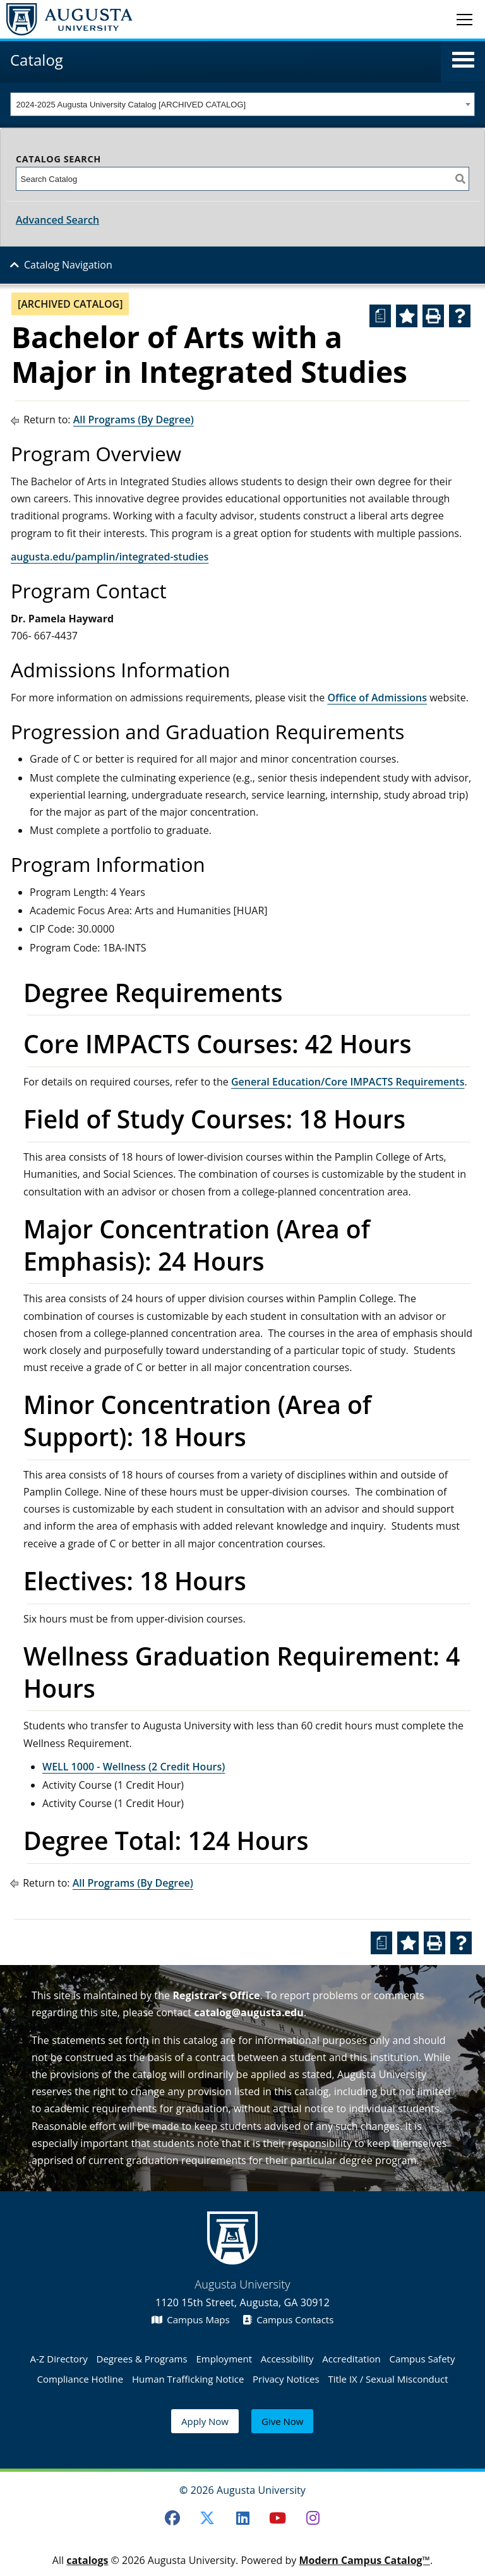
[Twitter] (207, 2518)
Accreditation (351, 2358)
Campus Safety (422, 2358)
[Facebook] (172, 2518)
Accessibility (287, 2358)
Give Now (282, 2421)
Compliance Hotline (80, 2379)
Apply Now (205, 2421)
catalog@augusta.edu (249, 2012)
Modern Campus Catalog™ (364, 2560)
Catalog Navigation (68, 265)
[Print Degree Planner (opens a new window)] (380, 316)
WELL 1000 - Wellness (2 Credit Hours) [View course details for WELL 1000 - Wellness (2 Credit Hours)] (133, 1767)
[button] (463, 60)
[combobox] (242, 104)
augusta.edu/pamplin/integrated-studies (109, 557)
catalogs (87, 2560)
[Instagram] (313, 2518)
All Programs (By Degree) (133, 419)
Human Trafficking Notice (188, 2379)
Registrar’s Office (216, 1995)
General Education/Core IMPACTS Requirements (348, 1082)
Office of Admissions (377, 697)
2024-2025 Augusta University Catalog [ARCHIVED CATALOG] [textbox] (131, 104)
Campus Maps (191, 2319)
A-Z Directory (59, 2358)
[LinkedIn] (242, 2518)
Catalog (36, 59)
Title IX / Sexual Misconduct (388, 2379)
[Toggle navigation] (464, 18)
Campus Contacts (288, 2319)
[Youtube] (278, 2518)
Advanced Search (57, 220)
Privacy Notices (286, 2379)
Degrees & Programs (142, 2358)
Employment (224, 2358)
